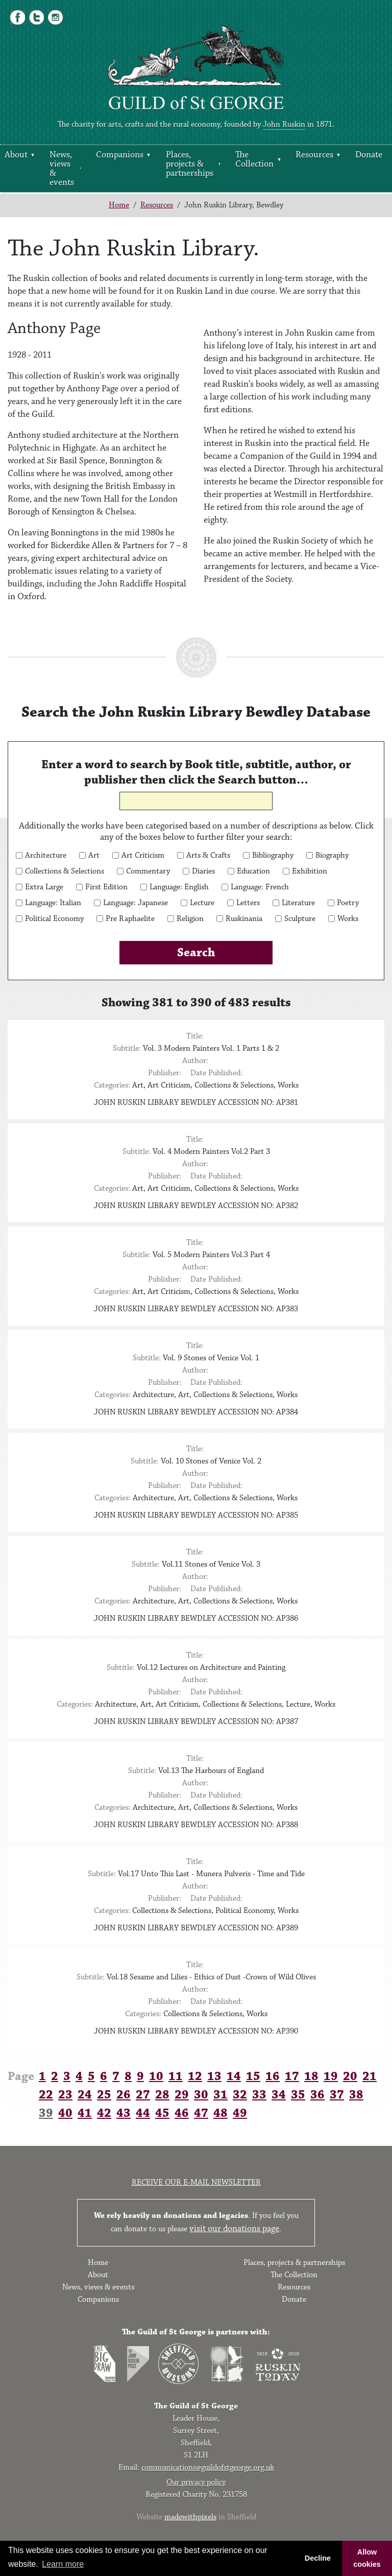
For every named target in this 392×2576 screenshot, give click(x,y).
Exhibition (309, 871)
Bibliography (272, 856)
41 (85, 2113)
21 (369, 2076)
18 (311, 2076)
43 (123, 2113)
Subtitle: (127, 1048)
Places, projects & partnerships (189, 164)
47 (201, 2113)
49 (240, 2113)
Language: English (179, 887)
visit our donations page (234, 2228)
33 (259, 2094)
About (98, 2275)
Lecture (202, 903)
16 (272, 2076)
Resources (314, 154)
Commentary (148, 871)
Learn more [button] (63, 2564)
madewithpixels (190, 2517)
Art (94, 856)
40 (65, 2113)
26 (123, 2094)
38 (356, 2094)
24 (85, 2094)
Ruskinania (244, 919)
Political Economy (54, 919)
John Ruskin (284, 124)
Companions (119, 154)
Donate (368, 154)
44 (143, 2113)
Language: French (260, 887)
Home (119, 205)
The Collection (254, 159)
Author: (195, 1061)
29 (182, 2094)
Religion (190, 919)
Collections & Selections (64, 871)
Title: (195, 1036)
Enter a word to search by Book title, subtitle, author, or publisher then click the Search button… (196, 772)
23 (65, 2094)
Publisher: (164, 1073)
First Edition (106, 887)
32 (240, 2094)
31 (220, 2094)
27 (143, 2094)
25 (104, 2094)
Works (347, 919)
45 (162, 2113)
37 (337, 2094)
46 (182, 2113)
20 (350, 2076)
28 (162, 2094)
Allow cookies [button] (367, 2558)
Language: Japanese (135, 903)
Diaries (203, 871)
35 (298, 2094)
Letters (248, 903)
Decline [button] (318, 2558)
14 (234, 2076)
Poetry (348, 903)
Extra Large (44, 887)
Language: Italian (53, 903)
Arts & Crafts (208, 856)
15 (253, 2076)
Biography (332, 856)
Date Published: (216, 1073)
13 (214, 2076)
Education (253, 871)
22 (46, 2094)
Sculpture (299, 919)
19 (331, 2076)
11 (175, 2076)
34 (279, 2094)
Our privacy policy (196, 2482)
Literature (298, 903)
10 (156, 2076)
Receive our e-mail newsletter (196, 2182)
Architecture (45, 856)
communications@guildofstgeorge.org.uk (207, 2467)
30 (201, 2094)
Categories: (112, 1085)
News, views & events (62, 168)
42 (104, 2113)
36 (317, 2094)
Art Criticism (142, 856)
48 (220, 2113)
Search (196, 952)
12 (195, 2076)
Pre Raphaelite (130, 919)
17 (292, 2076)
